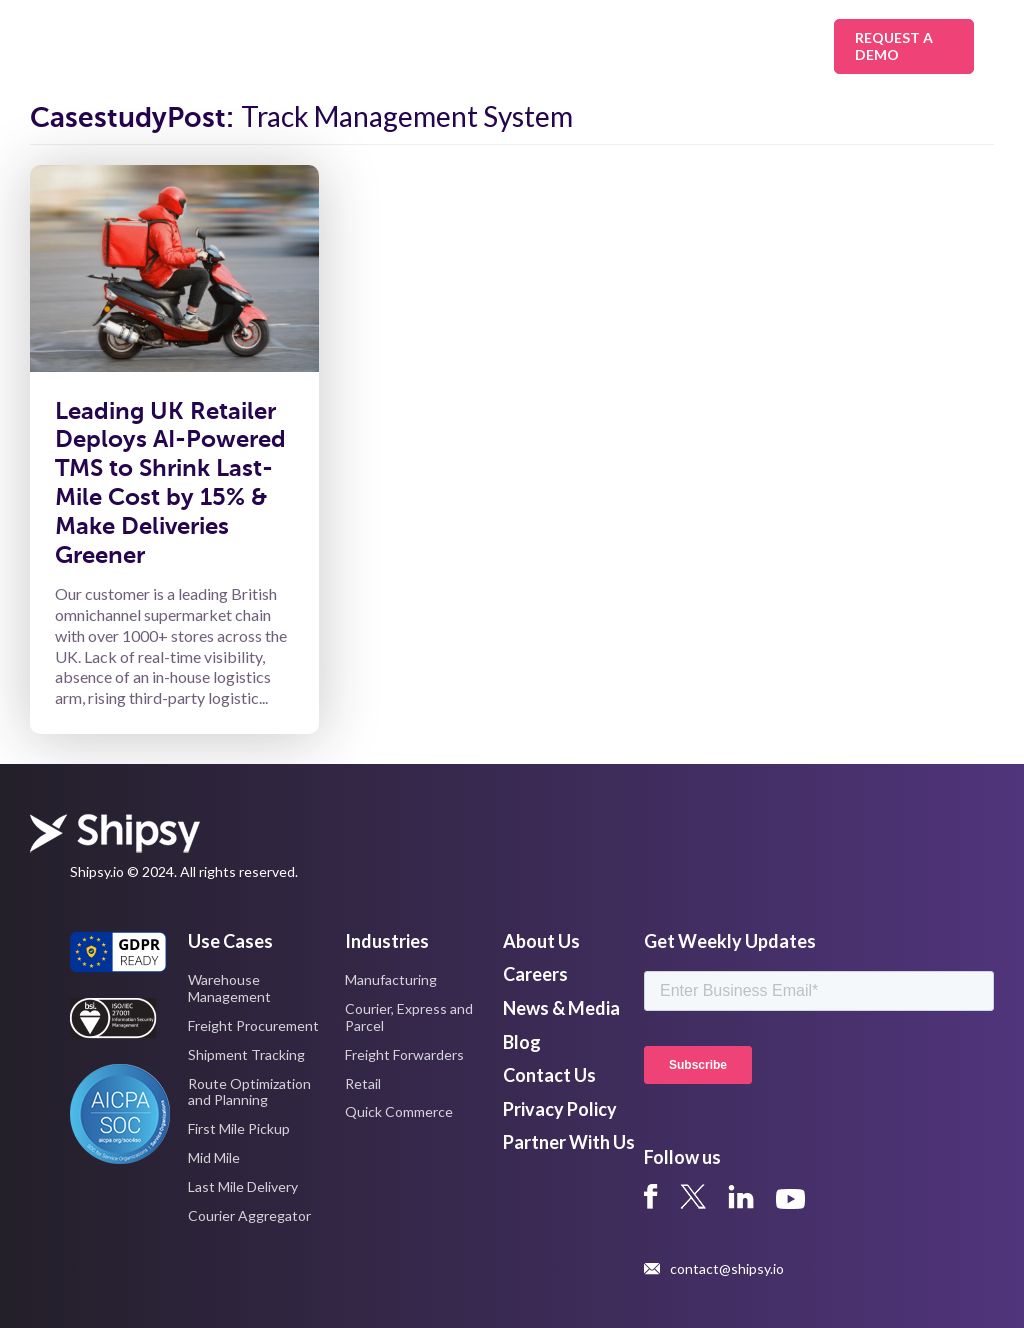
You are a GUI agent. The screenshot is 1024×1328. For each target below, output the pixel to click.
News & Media (561, 1008)
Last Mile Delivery (243, 1186)
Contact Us (549, 1075)
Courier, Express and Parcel (409, 1017)
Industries (431, 46)
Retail (363, 1083)
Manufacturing (391, 979)
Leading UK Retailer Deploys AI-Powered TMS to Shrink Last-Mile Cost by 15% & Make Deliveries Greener (170, 483)
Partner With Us (569, 1142)
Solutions (309, 46)
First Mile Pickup (239, 1128)
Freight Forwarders (404, 1054)
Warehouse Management (229, 988)
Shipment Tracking (246, 1054)
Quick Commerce (399, 1111)
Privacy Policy (560, 1109)
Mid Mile (214, 1157)
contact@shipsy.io (714, 1269)
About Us (776, 46)
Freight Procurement (253, 1025)
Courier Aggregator (249, 1215)
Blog (522, 1042)
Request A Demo (894, 46)
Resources (672, 46)
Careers (535, 974)
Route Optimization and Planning (249, 1092)
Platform (551, 46)
